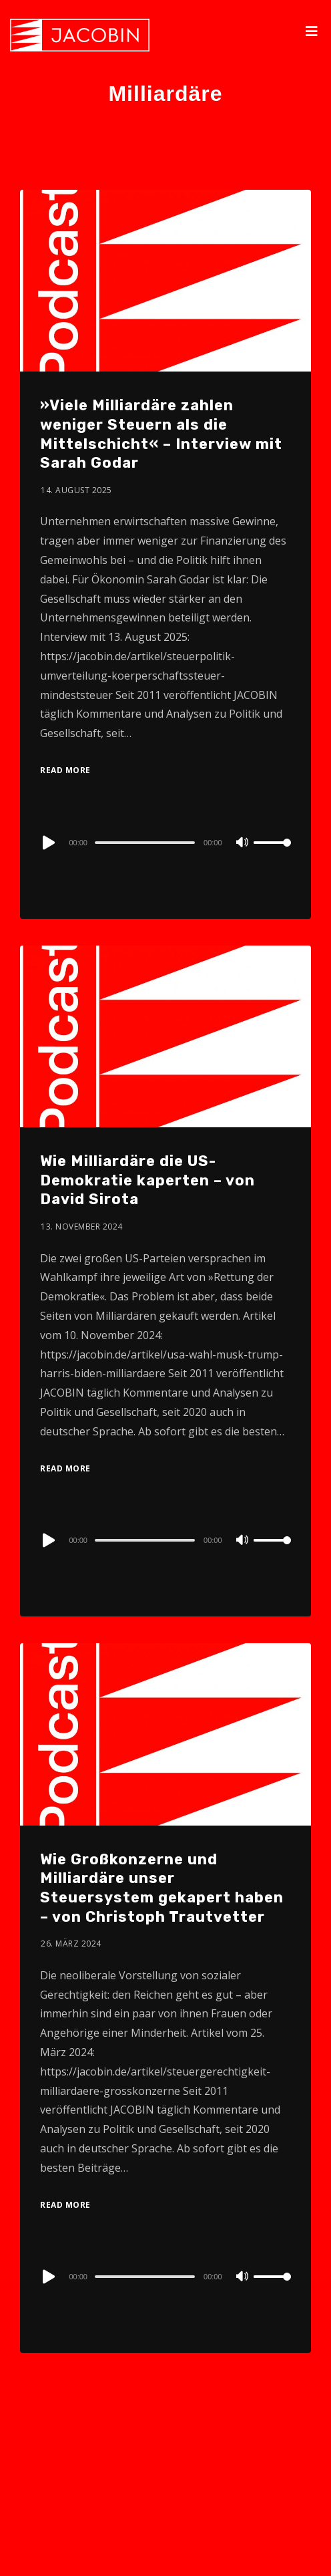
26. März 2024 (71, 1943)
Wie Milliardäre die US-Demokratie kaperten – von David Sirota (147, 1180)
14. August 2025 (76, 490)
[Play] (47, 842)
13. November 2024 (82, 1226)
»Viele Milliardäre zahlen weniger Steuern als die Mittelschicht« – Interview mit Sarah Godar (161, 434)
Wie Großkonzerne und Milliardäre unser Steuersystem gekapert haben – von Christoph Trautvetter (162, 1888)
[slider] (145, 842)
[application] (165, 842)
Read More (65, 770)
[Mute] (243, 843)
